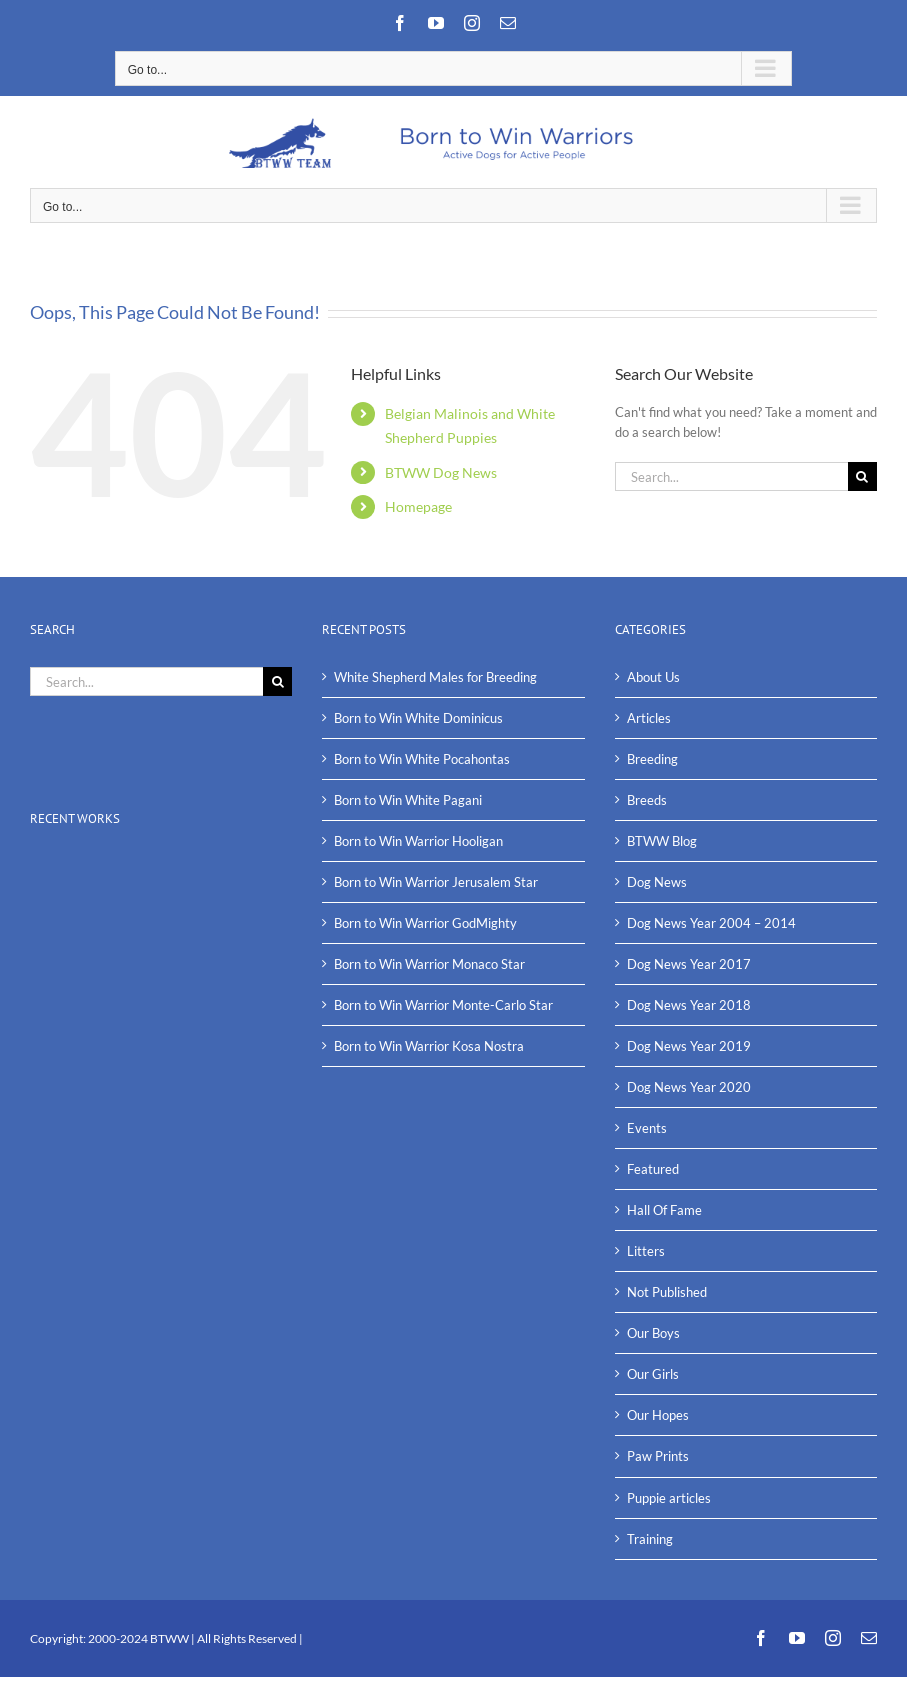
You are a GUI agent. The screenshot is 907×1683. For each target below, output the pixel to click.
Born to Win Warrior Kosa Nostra (429, 1046)
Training (650, 1539)
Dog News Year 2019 (689, 1046)
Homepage (418, 506)
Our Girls (653, 1374)
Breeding (652, 759)
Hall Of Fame (664, 1210)
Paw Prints (658, 1456)
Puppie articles (669, 1498)
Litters (646, 1251)
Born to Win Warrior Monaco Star (429, 964)
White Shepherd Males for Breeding (435, 677)
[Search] (862, 476)
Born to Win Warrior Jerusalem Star (436, 882)
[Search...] (731, 476)
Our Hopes (658, 1415)
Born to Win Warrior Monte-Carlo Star (443, 1005)
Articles (649, 718)
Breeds (647, 800)
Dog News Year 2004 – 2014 (711, 923)
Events (647, 1128)
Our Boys (653, 1333)
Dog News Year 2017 (689, 964)
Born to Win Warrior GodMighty (425, 923)
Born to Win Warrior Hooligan (418, 841)
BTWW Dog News (441, 472)
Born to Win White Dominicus (418, 718)
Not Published (667, 1292)
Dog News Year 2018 (689, 1005)
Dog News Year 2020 (689, 1087)
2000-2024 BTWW (139, 1638)
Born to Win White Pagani (408, 800)
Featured (653, 1169)
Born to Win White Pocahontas (422, 759)
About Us (653, 677)
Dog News (657, 882)
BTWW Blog (662, 841)
